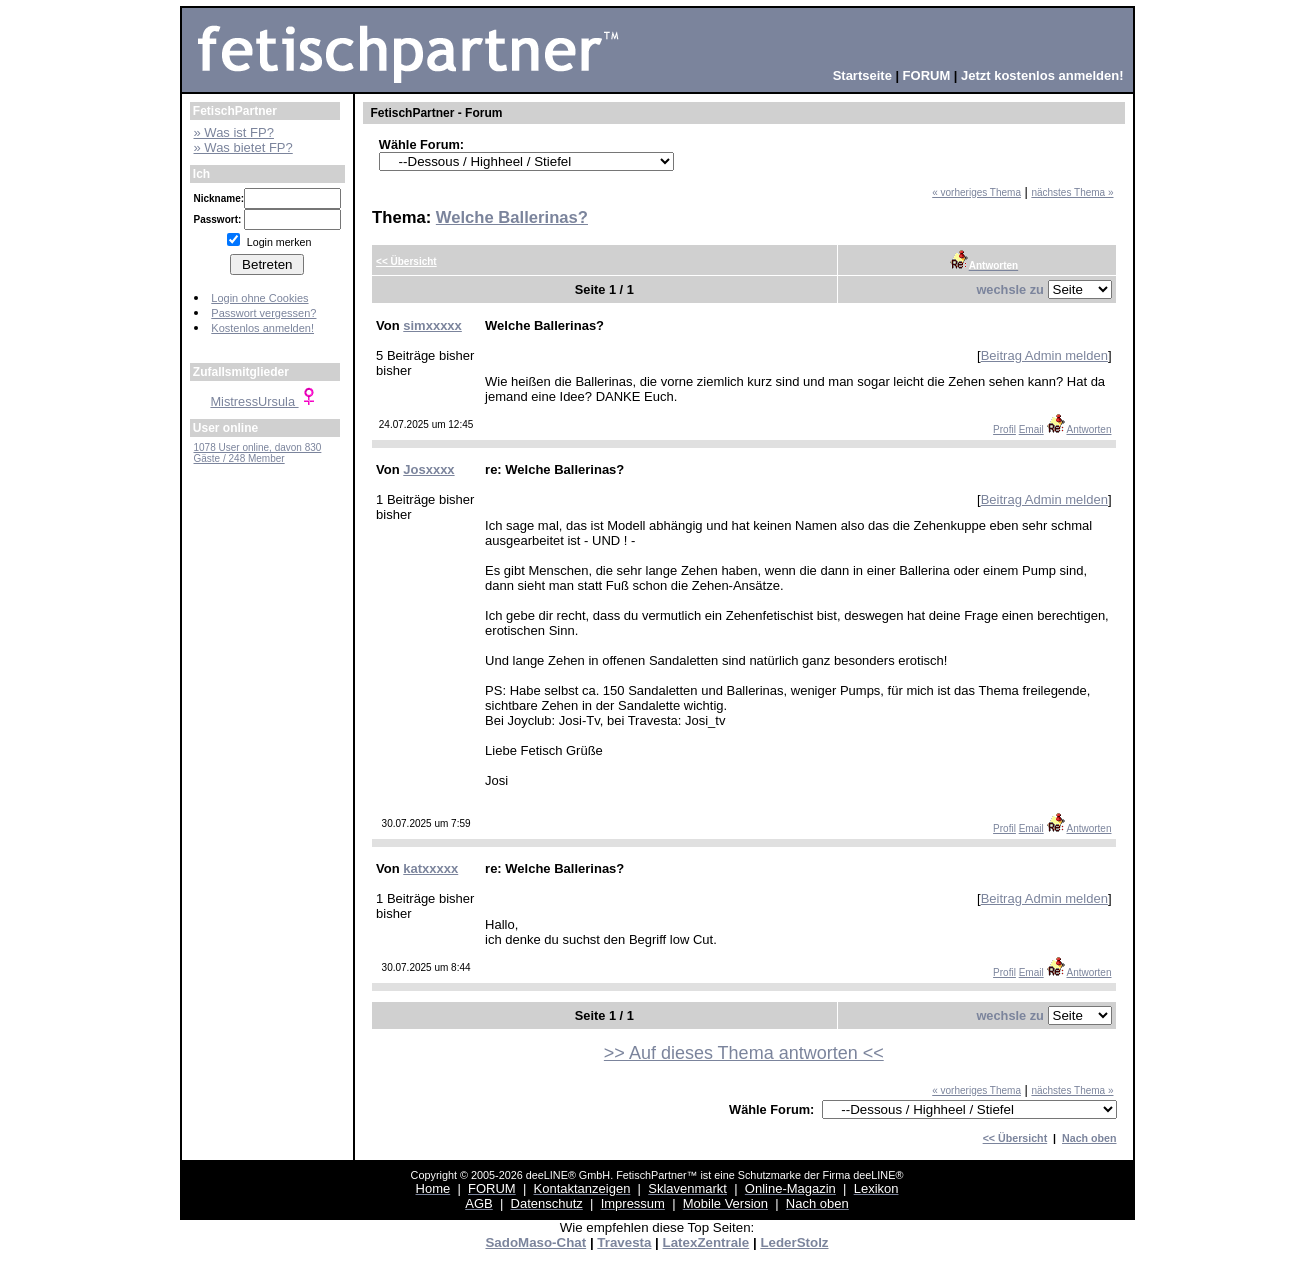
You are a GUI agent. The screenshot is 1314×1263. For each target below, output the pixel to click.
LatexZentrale (706, 1242)
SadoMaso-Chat (535, 1242)
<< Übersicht (1015, 1138)
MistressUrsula (264, 401)
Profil (1004, 429)
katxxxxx (430, 868)
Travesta (624, 1242)
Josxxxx (428, 469)
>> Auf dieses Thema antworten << (744, 1053)
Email (1031, 429)
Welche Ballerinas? (512, 217)
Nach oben (1089, 1138)
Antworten (1078, 429)
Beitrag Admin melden (1044, 355)
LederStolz (794, 1242)
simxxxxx (432, 325)
